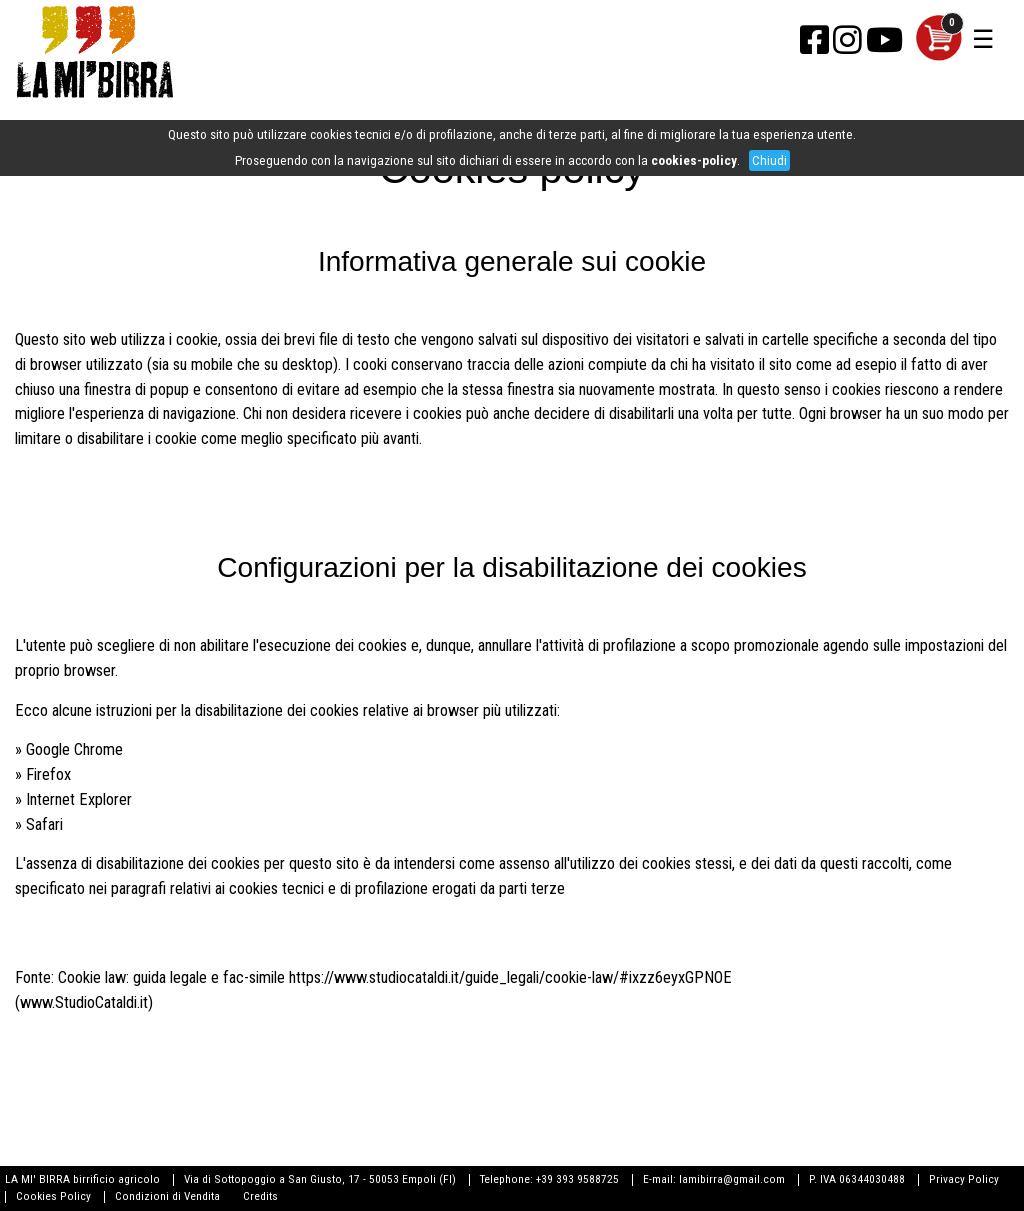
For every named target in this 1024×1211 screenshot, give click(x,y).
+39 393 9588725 (577, 1179)
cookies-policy (694, 160)
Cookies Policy (53, 1196)
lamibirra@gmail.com (732, 1179)
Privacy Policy (964, 1179)
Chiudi (769, 160)
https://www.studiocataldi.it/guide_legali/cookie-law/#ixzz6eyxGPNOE (510, 977)
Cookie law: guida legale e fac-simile (171, 977)
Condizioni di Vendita (167, 1196)
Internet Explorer (79, 799)
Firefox (48, 774)
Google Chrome (74, 749)
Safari (44, 824)
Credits (260, 1196)
